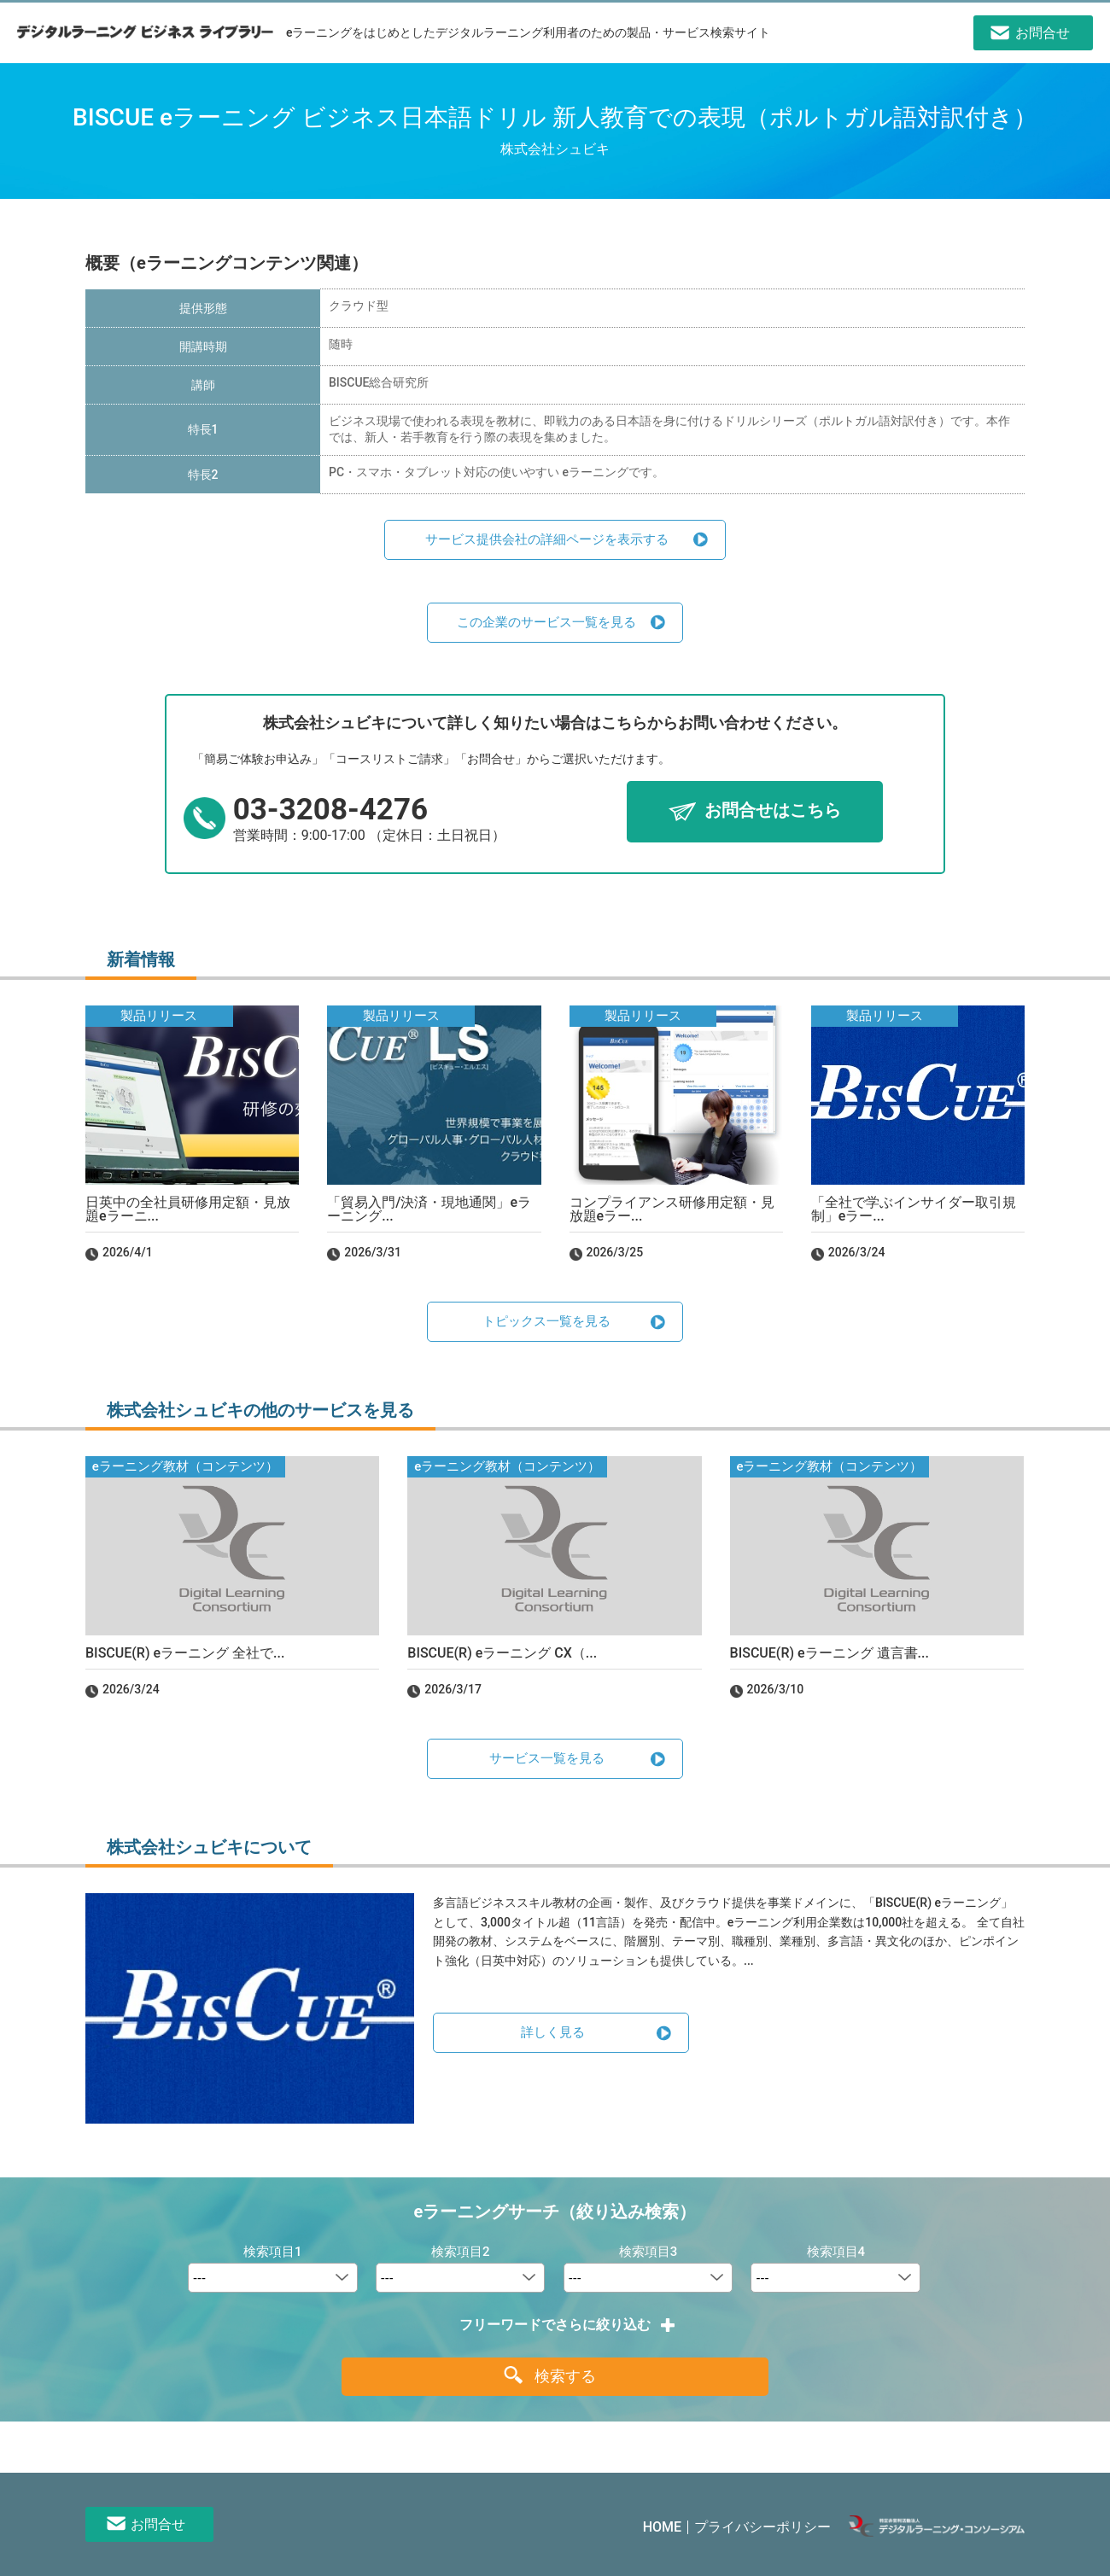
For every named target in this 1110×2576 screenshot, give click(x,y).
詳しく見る (553, 2032)
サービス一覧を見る (547, 1758)
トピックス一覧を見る (546, 1321)
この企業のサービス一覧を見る (546, 622)
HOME (662, 2527)
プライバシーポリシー (762, 2527)
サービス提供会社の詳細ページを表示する (547, 539)
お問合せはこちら (772, 811)
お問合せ (158, 2524)
